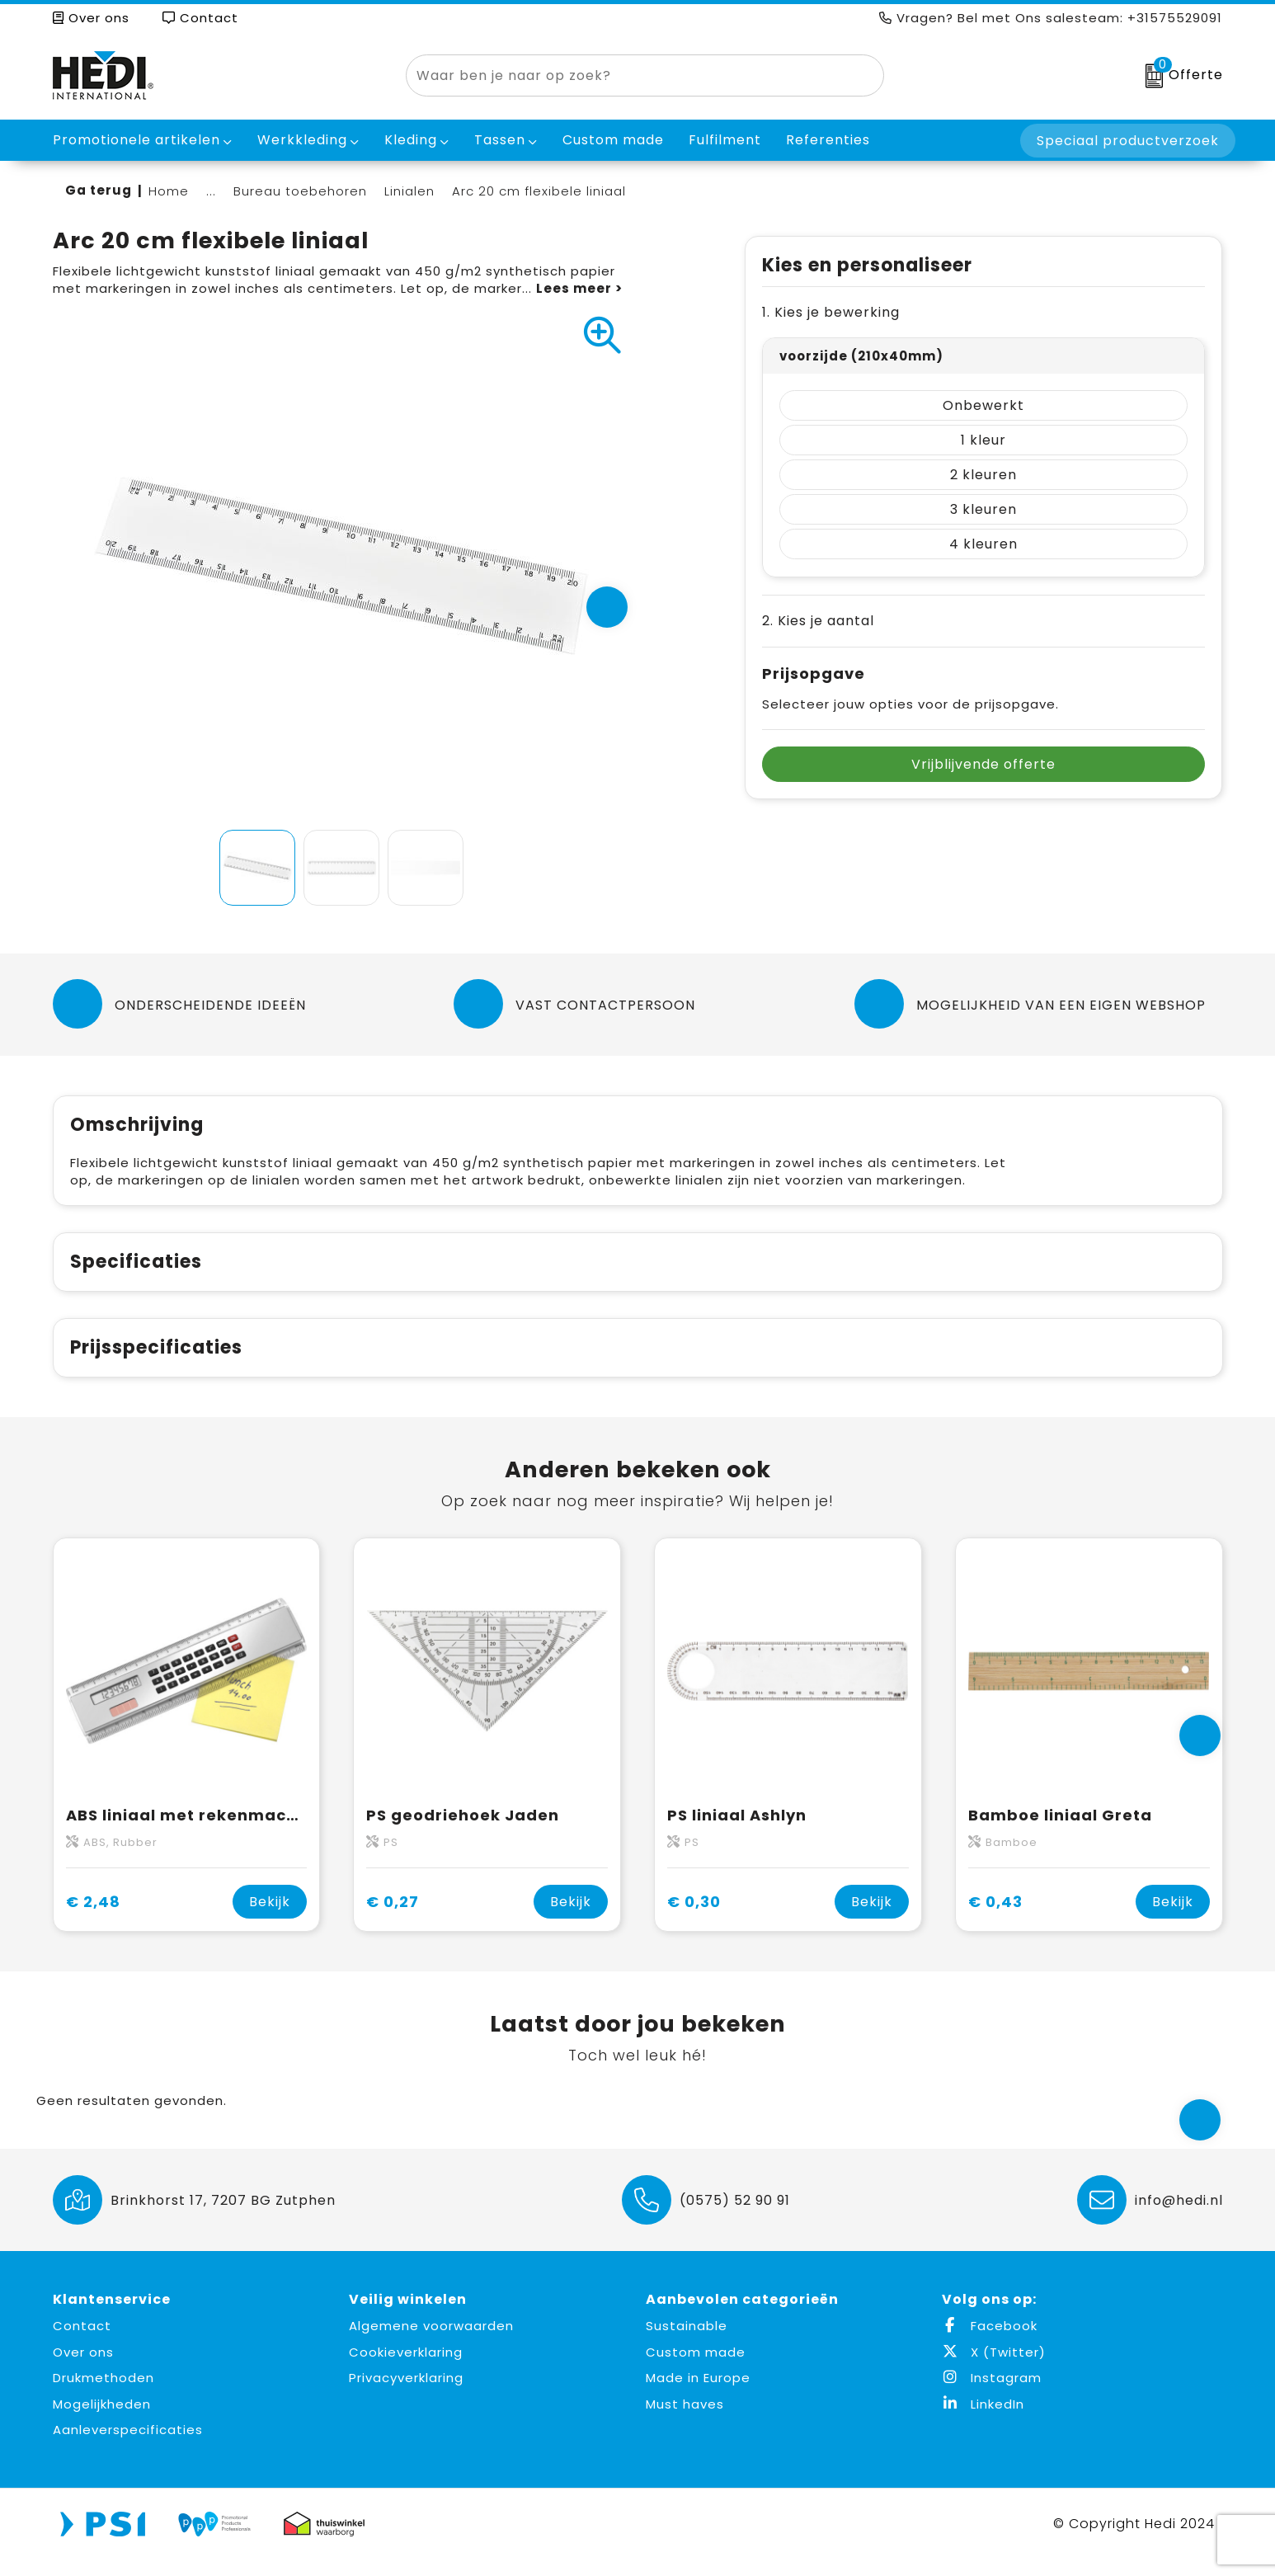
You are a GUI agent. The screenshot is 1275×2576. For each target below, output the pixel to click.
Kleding (410, 139)
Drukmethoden (103, 2395)
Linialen (409, 191)
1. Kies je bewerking (831, 312)
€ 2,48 (93, 1919)
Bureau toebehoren (300, 191)
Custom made (696, 2369)
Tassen (499, 139)
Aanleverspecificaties (128, 2447)
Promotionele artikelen (136, 139)
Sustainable (686, 2343)
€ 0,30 (694, 1919)
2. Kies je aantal (818, 620)
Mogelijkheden (102, 2421)
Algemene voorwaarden (431, 2343)
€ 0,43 (995, 1919)
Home (168, 191)
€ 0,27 (392, 1919)
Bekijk (269, 1919)
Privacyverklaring (406, 2395)
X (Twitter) (994, 2369)
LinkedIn (983, 2421)
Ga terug (98, 190)
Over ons (91, 17)
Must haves (685, 2421)
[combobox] (626, 75)
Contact (200, 17)
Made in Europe (698, 2395)
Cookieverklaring (406, 2369)
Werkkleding (302, 139)
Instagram (992, 2395)
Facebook (989, 2343)
